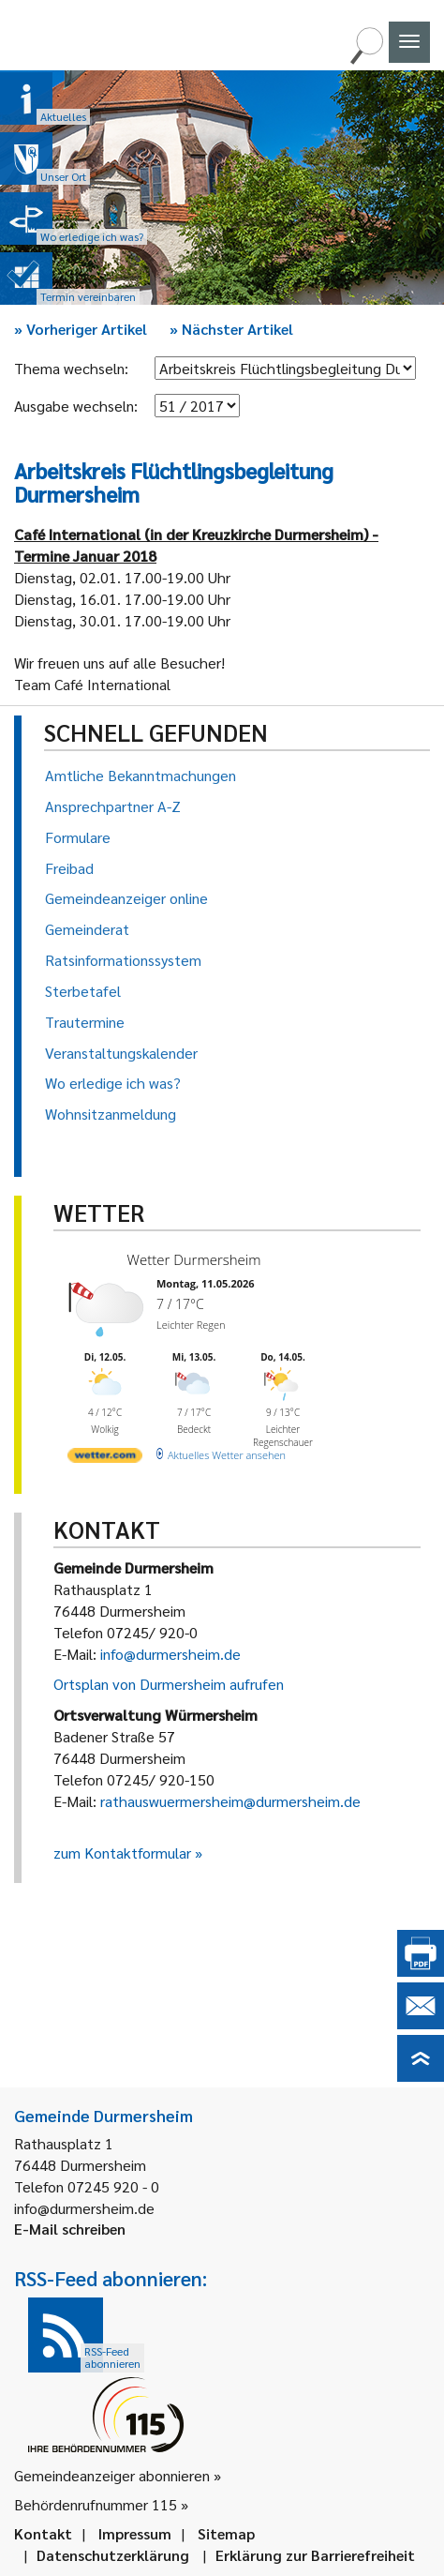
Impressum (134, 2533)
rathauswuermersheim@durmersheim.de (230, 1801)
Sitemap (226, 2533)
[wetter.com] (104, 1459)
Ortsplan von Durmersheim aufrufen (168, 1684)
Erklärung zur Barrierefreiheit (315, 2555)
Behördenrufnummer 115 (95, 2504)
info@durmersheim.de (170, 1654)
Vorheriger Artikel (80, 329)
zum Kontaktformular (122, 1852)
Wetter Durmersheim (194, 1259)
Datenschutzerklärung (113, 2555)
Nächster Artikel (231, 329)
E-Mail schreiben (70, 2228)
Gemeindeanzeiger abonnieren (112, 2475)
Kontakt (43, 2533)
